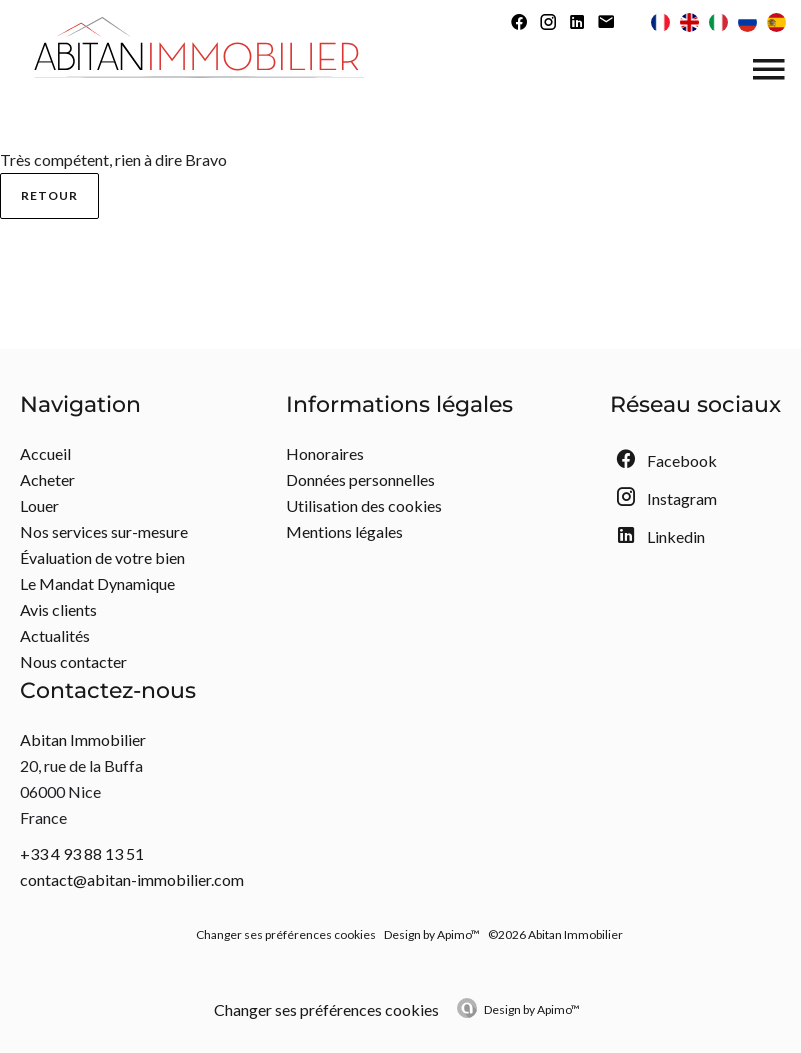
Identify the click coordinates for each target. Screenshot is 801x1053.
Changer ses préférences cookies (286, 934)
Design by (532, 1009)
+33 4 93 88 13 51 (82, 853)
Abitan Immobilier (83, 739)
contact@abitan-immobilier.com (132, 879)
